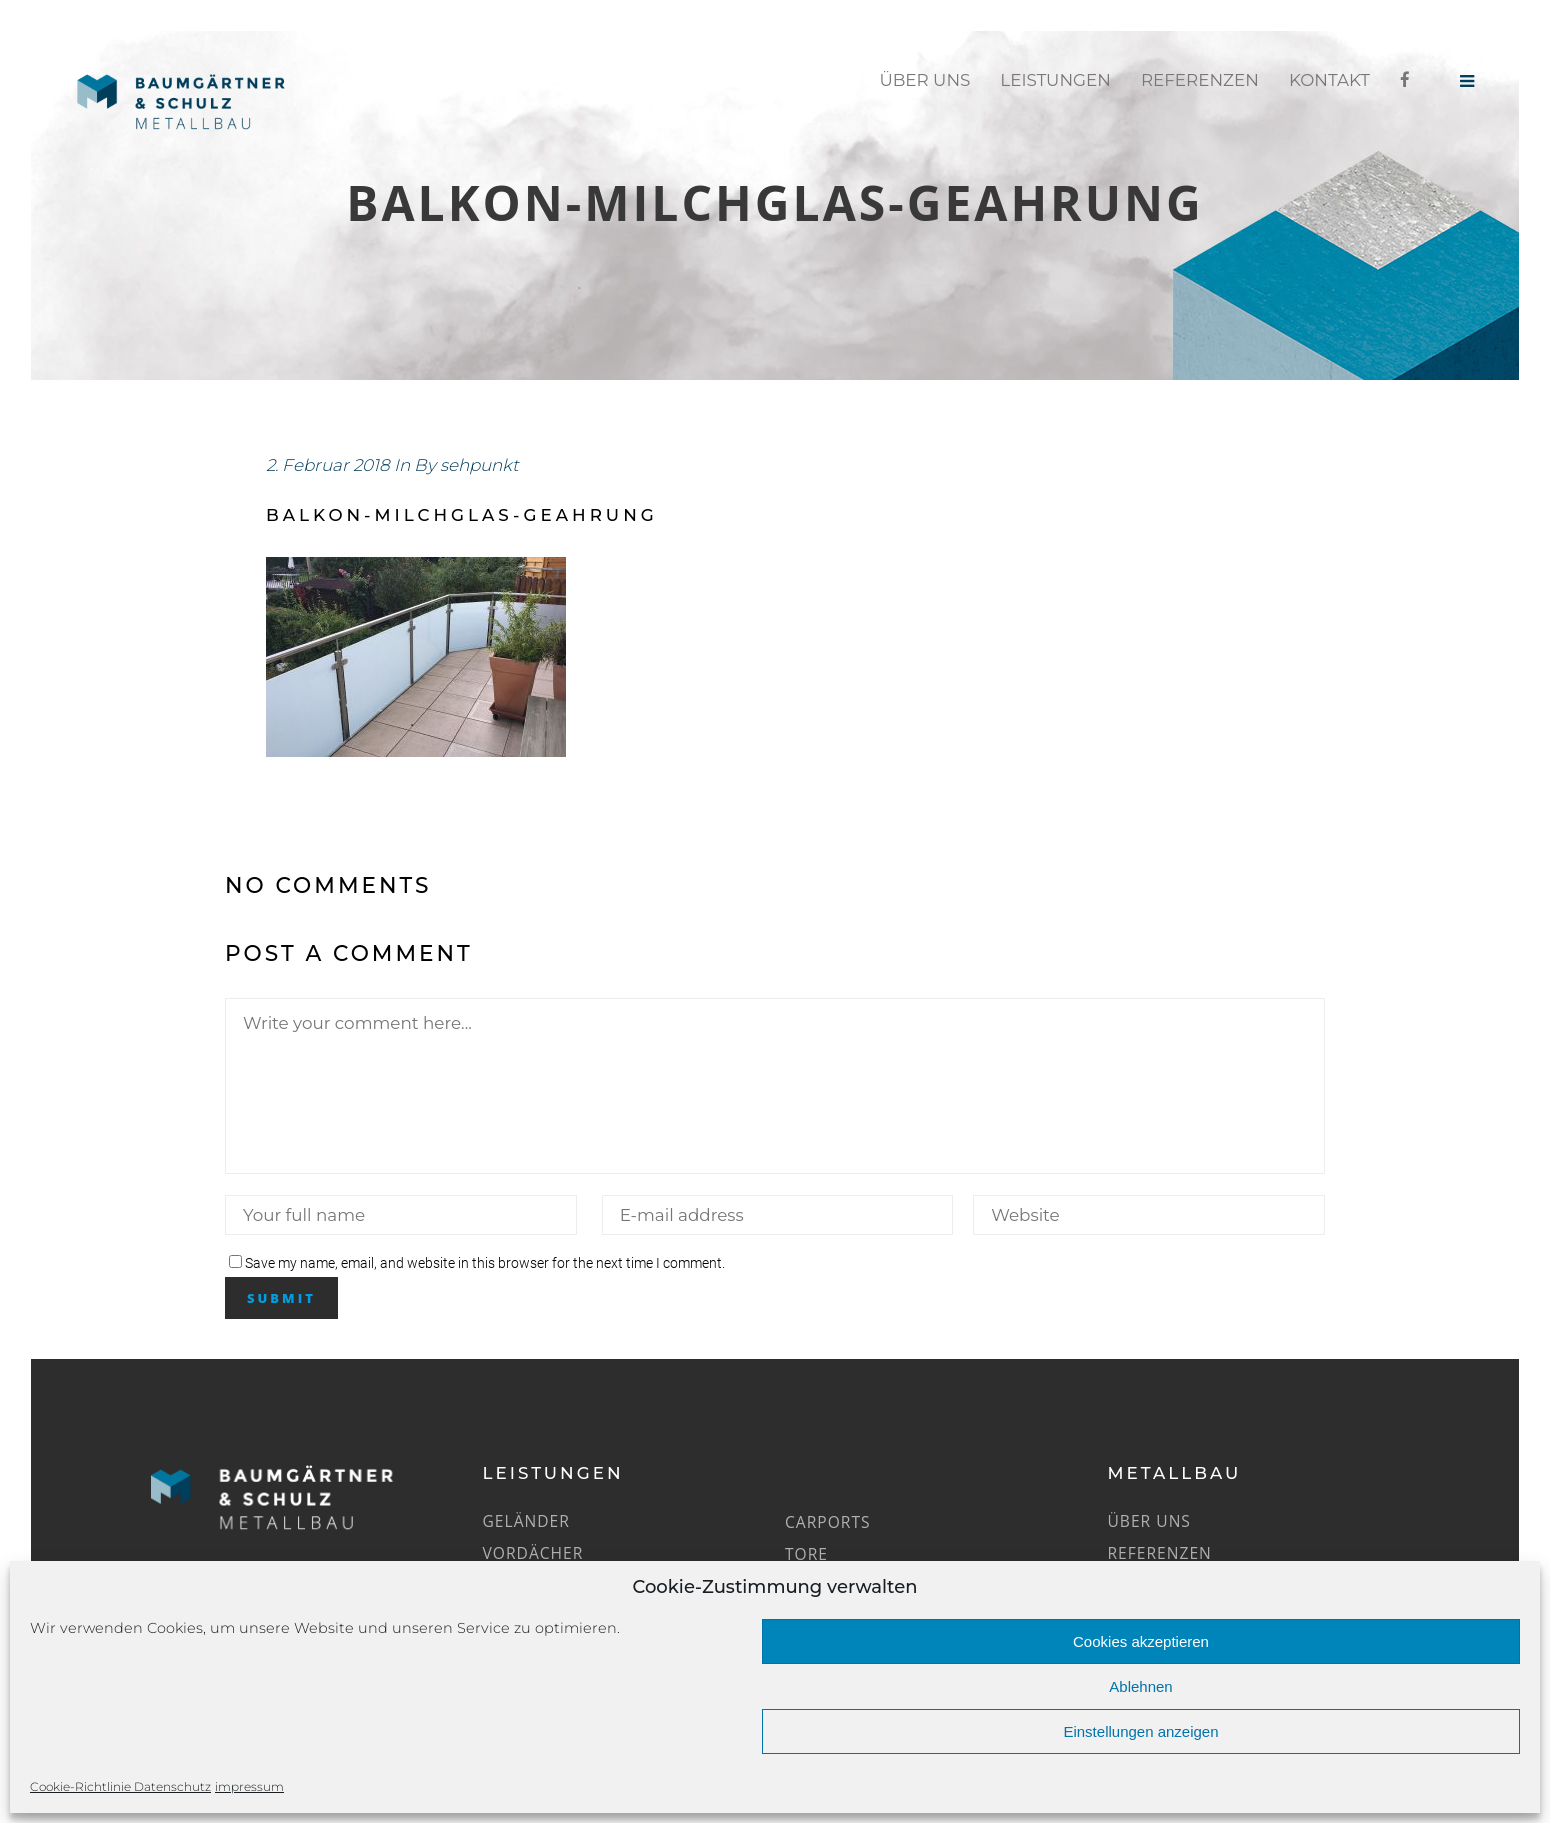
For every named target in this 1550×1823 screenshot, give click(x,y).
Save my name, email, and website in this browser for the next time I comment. (485, 1263)
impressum (249, 1786)
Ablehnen (1140, 1686)
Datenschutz (172, 1786)
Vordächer (533, 1553)
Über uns (1148, 1521)
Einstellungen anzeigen (1140, 1731)
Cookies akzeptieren (1141, 1641)
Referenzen (1159, 1553)
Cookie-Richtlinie (82, 1786)
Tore (806, 1554)
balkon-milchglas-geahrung (462, 515)
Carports (828, 1522)
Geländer (526, 1521)
